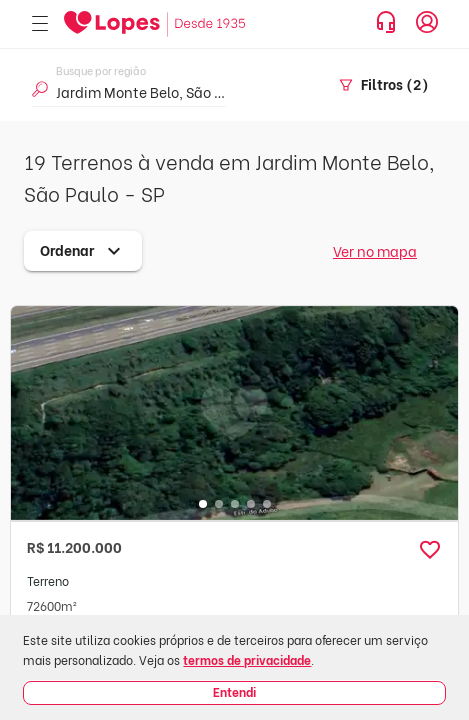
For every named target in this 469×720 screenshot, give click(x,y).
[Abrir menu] (40, 24)
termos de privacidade (247, 659)
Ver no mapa (375, 250)
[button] (430, 550)
